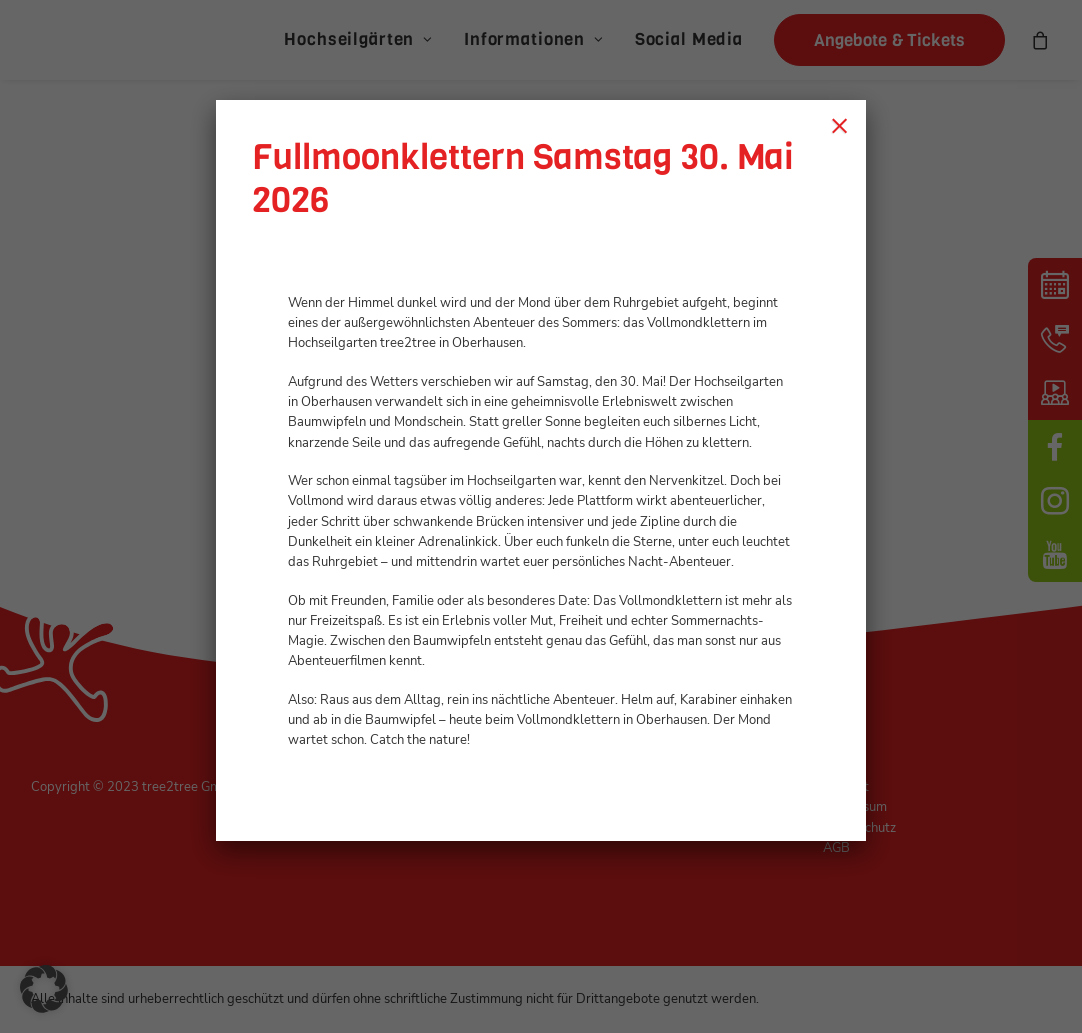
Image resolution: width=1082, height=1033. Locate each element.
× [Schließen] (839, 125)
